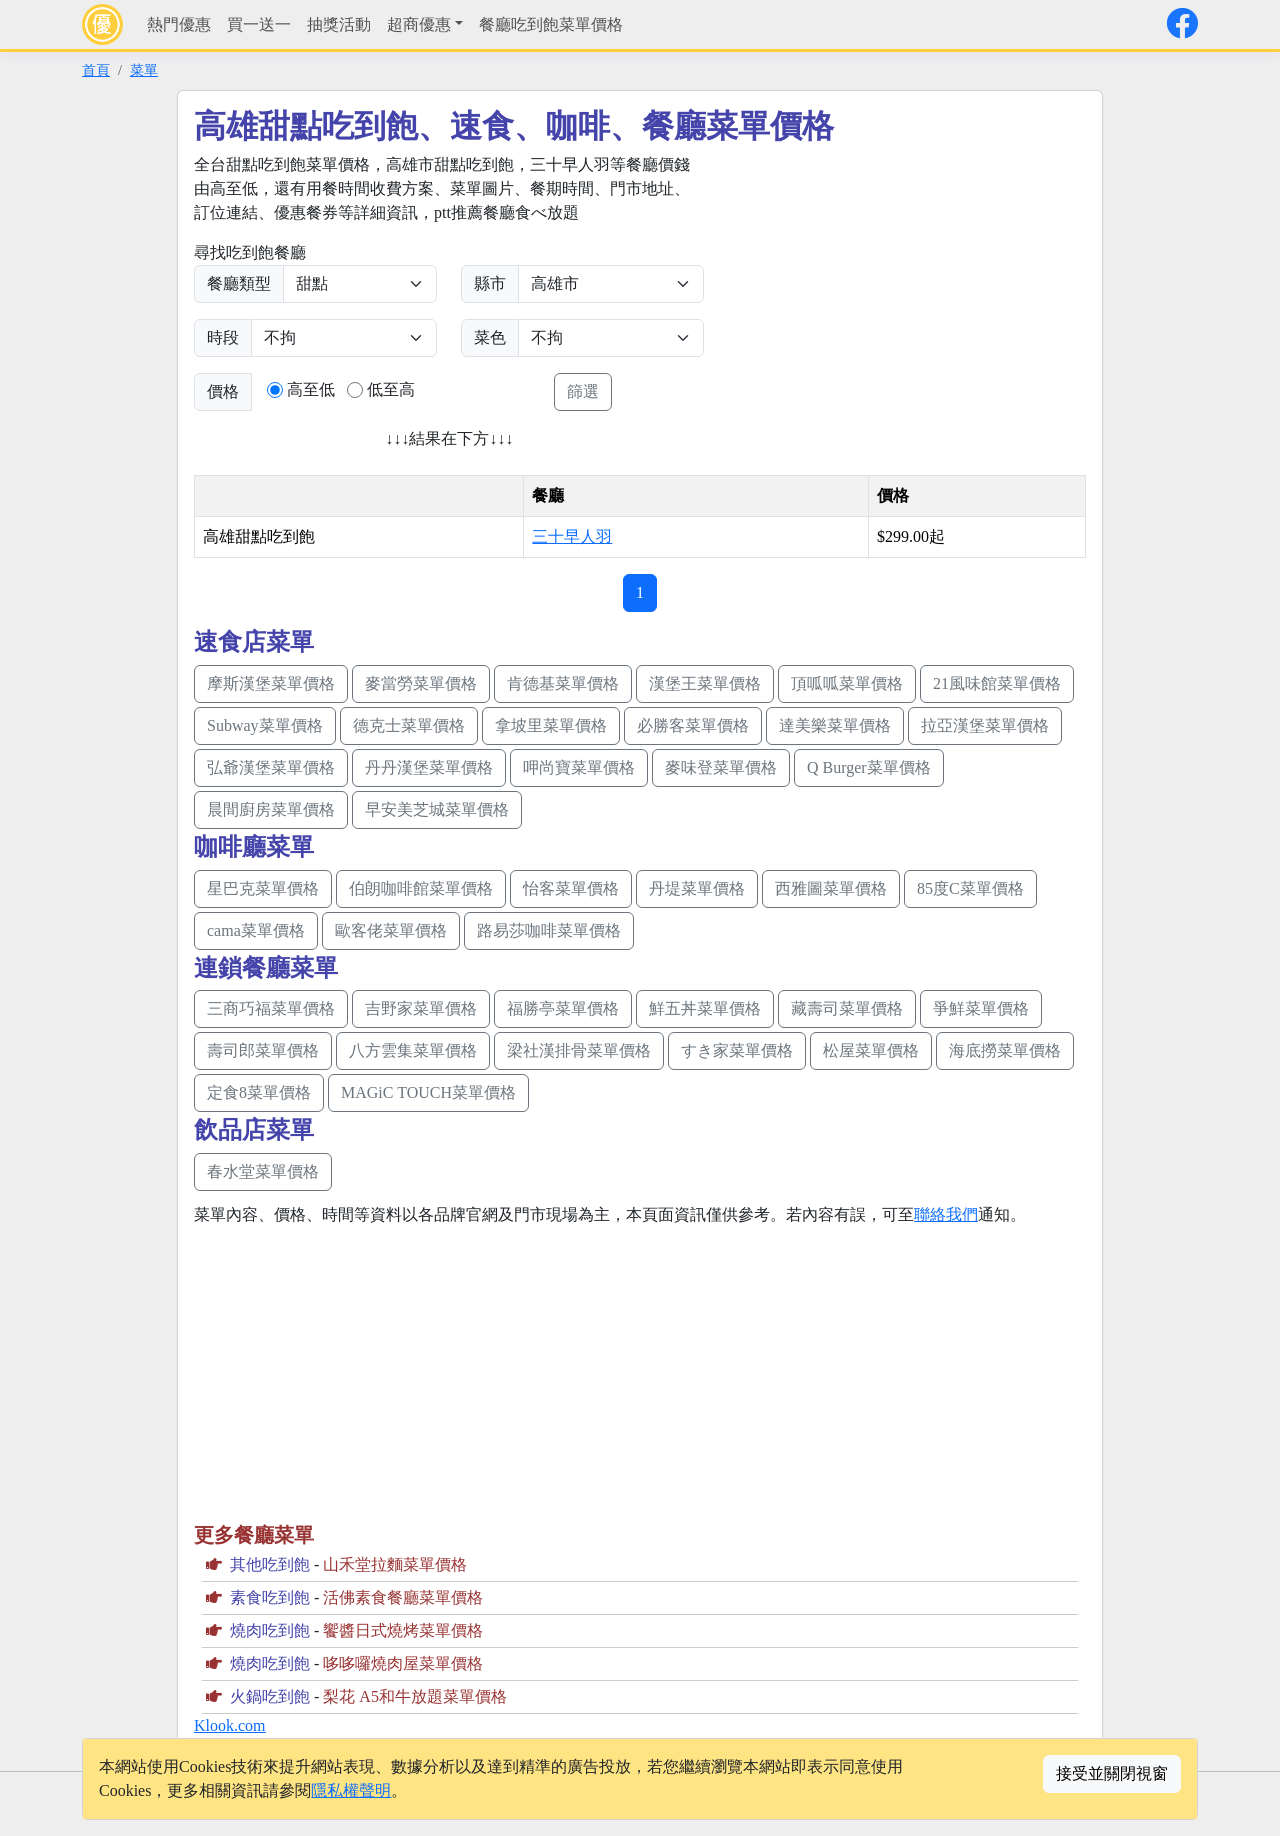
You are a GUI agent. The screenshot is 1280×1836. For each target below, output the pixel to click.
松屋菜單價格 (871, 1050)
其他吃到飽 (270, 1564)
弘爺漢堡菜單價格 (271, 767)
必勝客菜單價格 (693, 725)
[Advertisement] (896, 293)
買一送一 (259, 24)
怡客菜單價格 (571, 888)
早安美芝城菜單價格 (437, 809)
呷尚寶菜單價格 (579, 767)
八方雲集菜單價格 (413, 1050)
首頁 (96, 70)
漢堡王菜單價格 (705, 683)
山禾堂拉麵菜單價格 (395, 1564)
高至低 (311, 389)
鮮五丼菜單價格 (705, 1008)
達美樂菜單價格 (835, 725)
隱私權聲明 (351, 1790)
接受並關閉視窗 (1112, 1773)
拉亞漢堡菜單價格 (985, 725)
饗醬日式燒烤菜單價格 (403, 1630)
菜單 (144, 70)
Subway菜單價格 (265, 725)
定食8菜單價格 (259, 1092)
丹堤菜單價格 (697, 888)
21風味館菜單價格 (997, 683)
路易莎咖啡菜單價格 (549, 930)
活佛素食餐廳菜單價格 (403, 1597)
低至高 (391, 389)
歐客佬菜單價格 (391, 930)
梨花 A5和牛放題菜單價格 (415, 1696)
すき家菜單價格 (737, 1050)
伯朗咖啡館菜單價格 (421, 888)
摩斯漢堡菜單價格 (271, 683)
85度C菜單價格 (970, 888)
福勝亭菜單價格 (563, 1008)
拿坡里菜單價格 (551, 725)
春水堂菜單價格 (263, 1171)
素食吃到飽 (270, 1597)
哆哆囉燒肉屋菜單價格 (403, 1663)
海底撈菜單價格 (1005, 1050)
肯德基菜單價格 (563, 683)
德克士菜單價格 (409, 725)
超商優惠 (419, 24)
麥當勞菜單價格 (421, 683)
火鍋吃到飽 (270, 1696)
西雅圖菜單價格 (831, 888)
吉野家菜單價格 (421, 1008)
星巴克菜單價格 (263, 888)
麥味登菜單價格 (721, 767)
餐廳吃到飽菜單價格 (551, 24)
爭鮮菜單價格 (981, 1008)
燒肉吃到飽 (270, 1630)
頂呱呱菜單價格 (847, 683)
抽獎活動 (339, 24)
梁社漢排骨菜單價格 (579, 1050)
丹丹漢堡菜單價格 (429, 767)
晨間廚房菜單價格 (271, 809)
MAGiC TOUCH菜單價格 (428, 1092)
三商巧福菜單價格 (271, 1008)
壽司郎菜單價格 (263, 1050)
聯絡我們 (946, 1214)
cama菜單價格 (256, 930)
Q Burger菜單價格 (869, 767)
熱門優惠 (179, 24)
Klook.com (230, 1725)
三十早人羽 (572, 536)
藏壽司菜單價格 (847, 1008)
